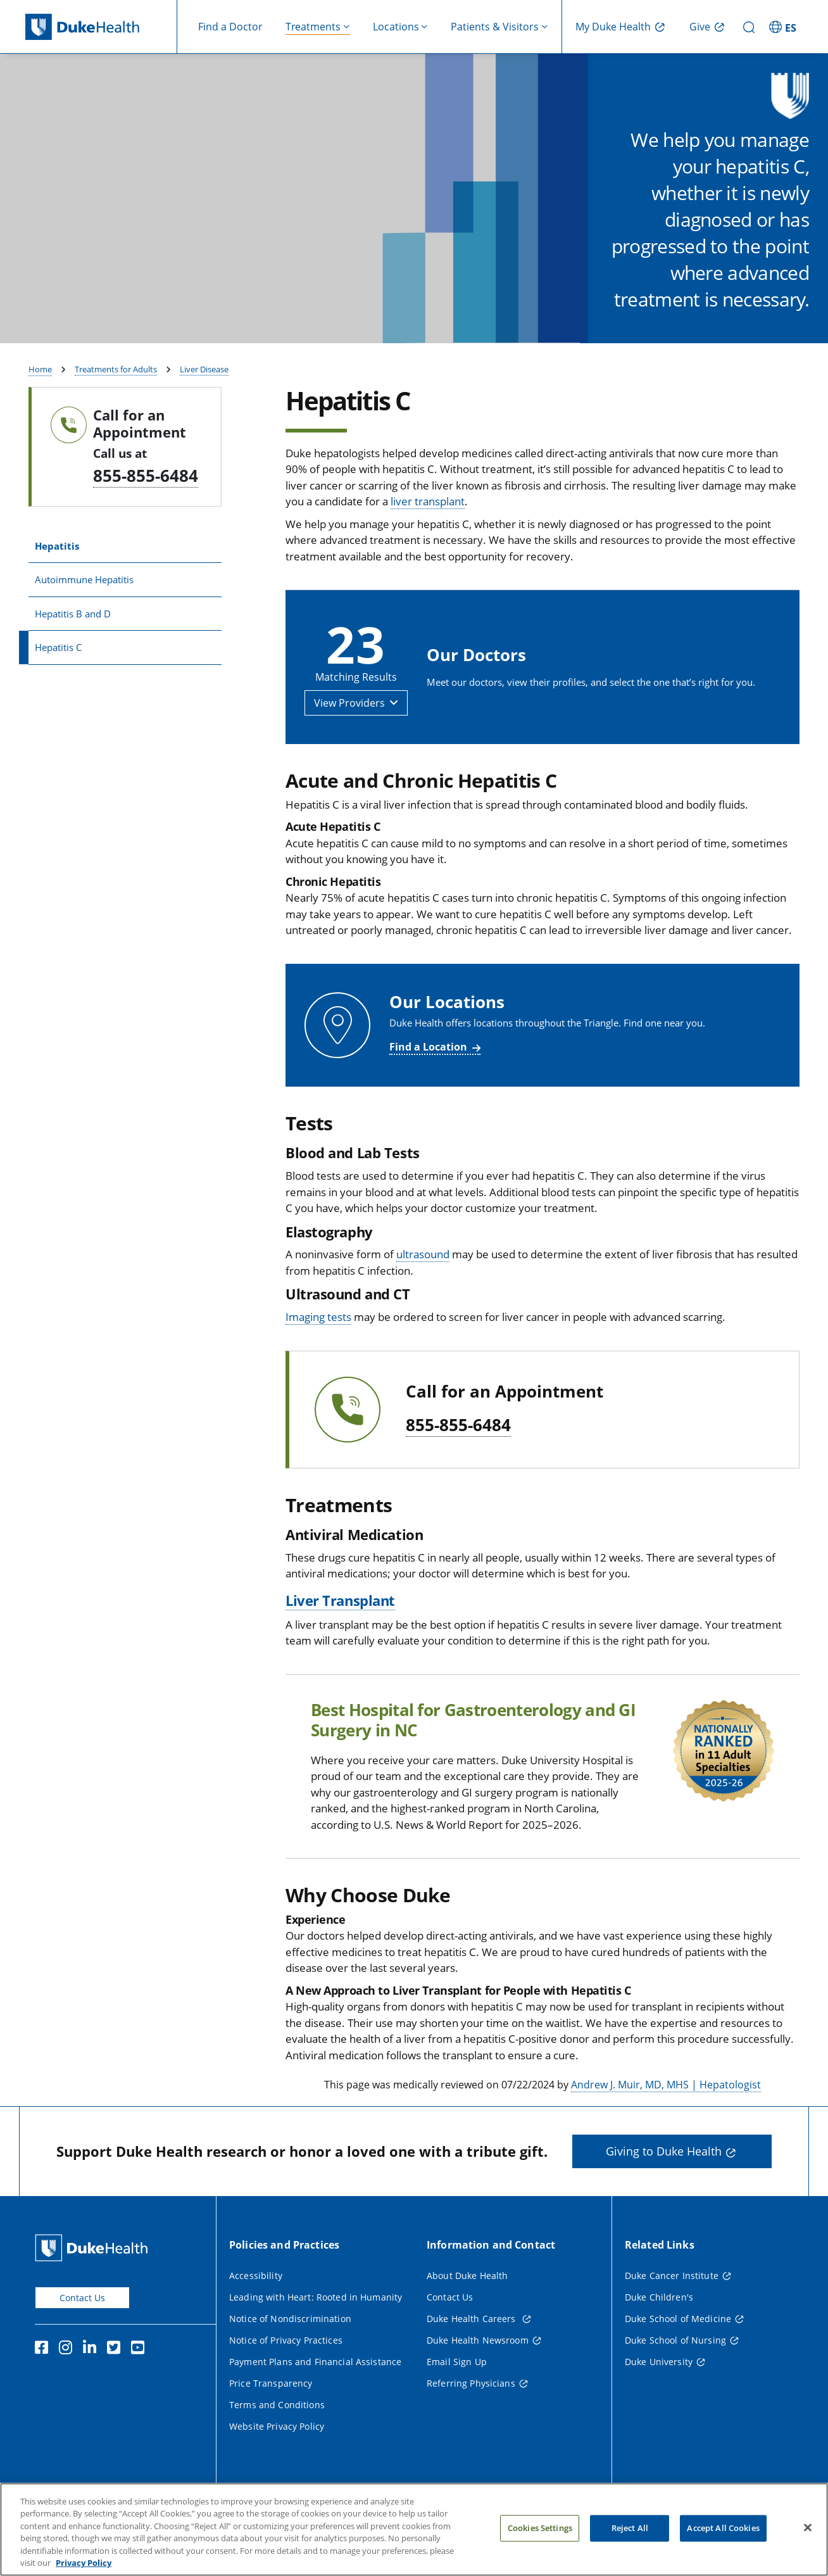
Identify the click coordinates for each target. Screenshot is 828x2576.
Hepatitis (57, 578)
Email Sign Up (457, 2395)
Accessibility (255, 2308)
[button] (356, 735)
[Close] (808, 2544)
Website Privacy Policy (276, 2459)
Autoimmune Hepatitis (84, 613)
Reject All (630, 2544)
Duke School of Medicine (678, 2352)
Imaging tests (318, 1350)
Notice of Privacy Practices (285, 2373)
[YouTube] (140, 2382)
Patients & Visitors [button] (495, 27)
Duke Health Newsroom (478, 2373)
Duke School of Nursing (675, 2373)
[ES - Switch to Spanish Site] (784, 26)
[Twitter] (116, 2382)
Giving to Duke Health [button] (664, 2184)
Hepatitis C (58, 680)
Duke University (659, 2395)
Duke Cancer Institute (671, 2308)
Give (699, 27)
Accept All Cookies (723, 2544)
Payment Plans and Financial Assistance (315, 2395)
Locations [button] (396, 27)
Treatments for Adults (116, 402)
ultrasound (422, 1287)
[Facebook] (44, 2382)
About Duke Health (467, 2308)
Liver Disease (204, 402)
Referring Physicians (471, 2416)
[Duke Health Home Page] (94, 2280)
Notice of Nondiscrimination (290, 2352)
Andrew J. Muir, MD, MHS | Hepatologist (666, 2118)
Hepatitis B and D (73, 646)
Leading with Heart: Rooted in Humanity (315, 2330)
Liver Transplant (340, 1633)
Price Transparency (271, 2416)
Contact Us (82, 2331)
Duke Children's (659, 2330)
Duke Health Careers (472, 2352)
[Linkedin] (92, 2382)
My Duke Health (613, 27)
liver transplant (428, 534)
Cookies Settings (540, 2544)
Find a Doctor (230, 27)
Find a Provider (730, 340)
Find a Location (428, 1080)
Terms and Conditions (277, 2438)
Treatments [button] (313, 27)
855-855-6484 (145, 508)
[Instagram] (68, 2382)
